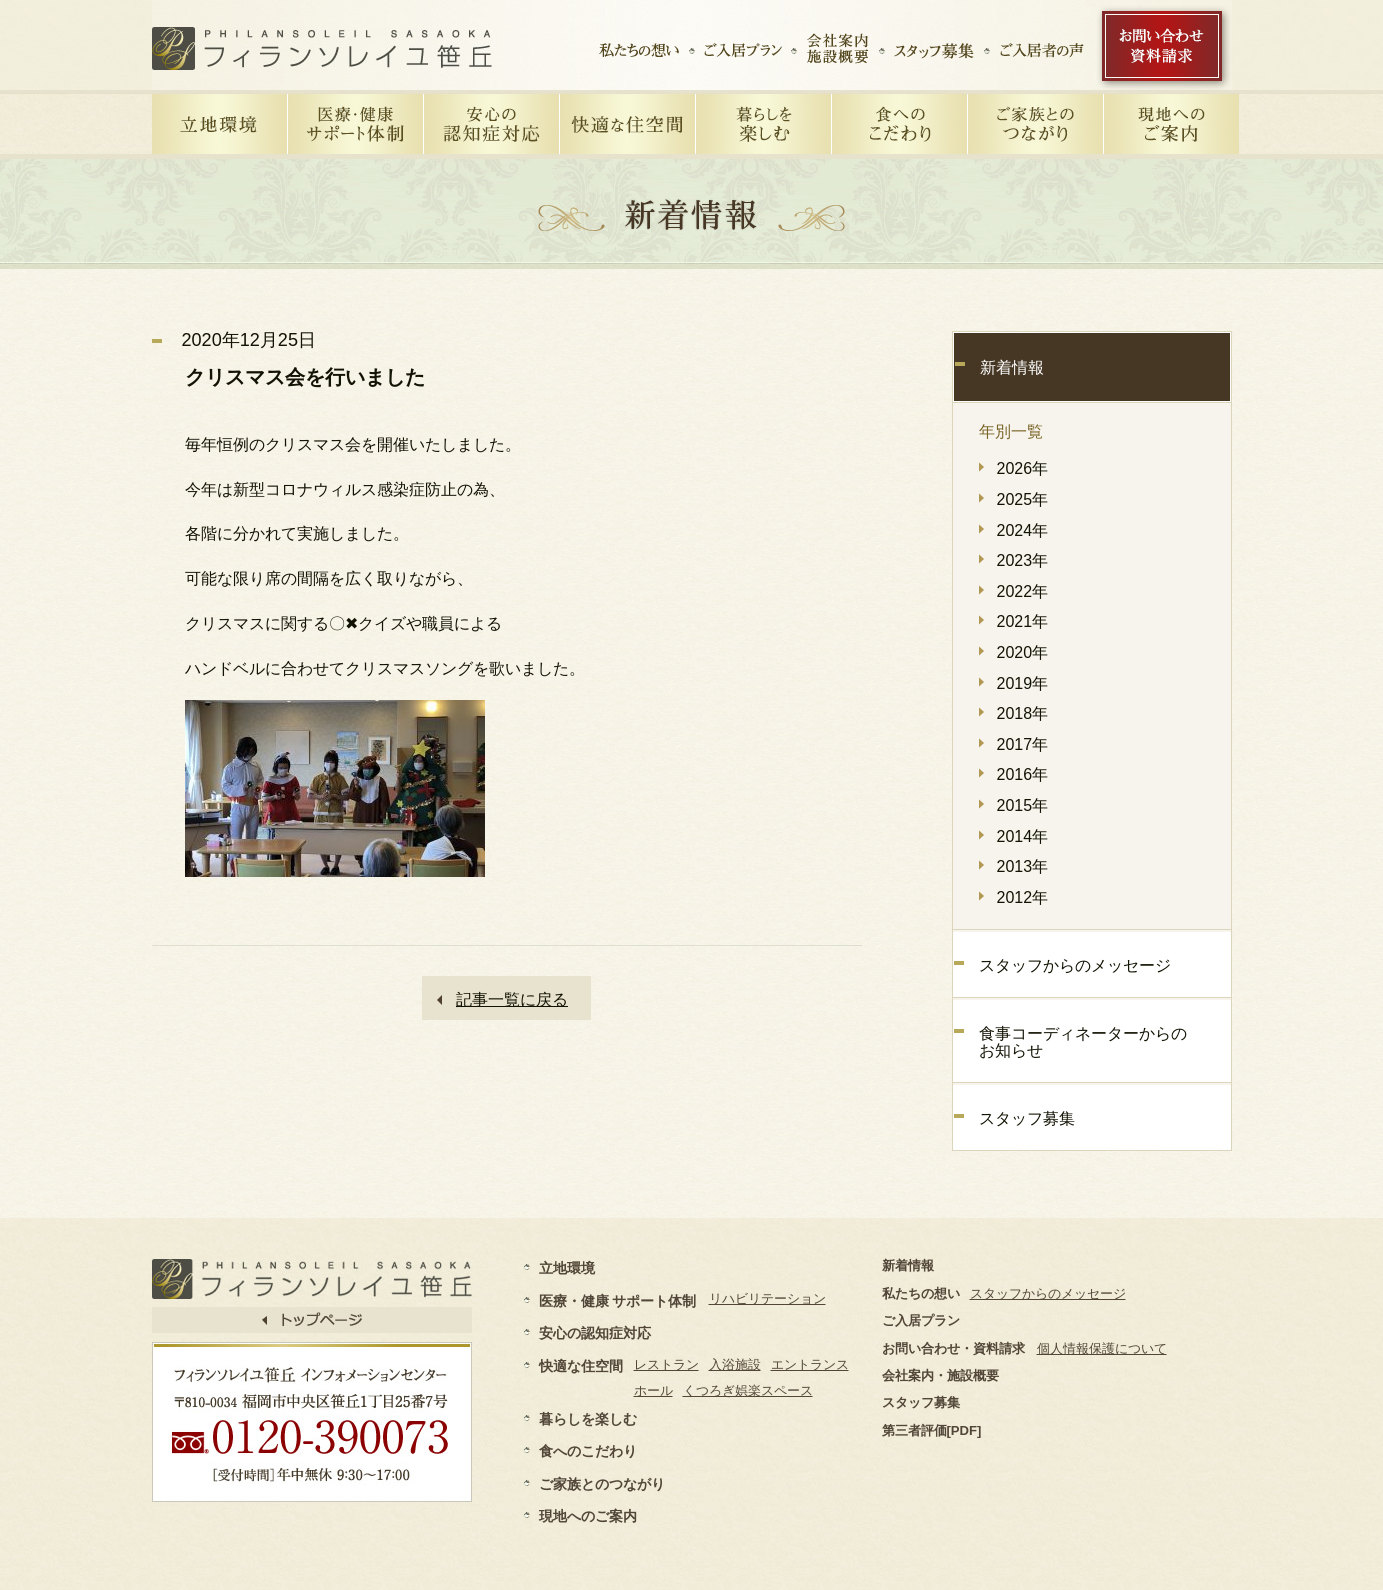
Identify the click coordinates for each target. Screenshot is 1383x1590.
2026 (1015, 468)
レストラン (666, 1364)
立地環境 (567, 1268)
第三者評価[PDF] (932, 1430)
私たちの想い (921, 1293)
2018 (1015, 713)
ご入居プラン (921, 1320)
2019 (1015, 683)
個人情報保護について (1102, 1348)
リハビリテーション (767, 1298)
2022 (1015, 591)
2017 (1015, 744)
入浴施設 (735, 1364)
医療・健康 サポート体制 (618, 1301)
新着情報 (1012, 367)
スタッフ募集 (1027, 1118)
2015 (1015, 805)
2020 (1015, 652)
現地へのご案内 (588, 1516)
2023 (1015, 560)
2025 (1015, 499)
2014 (1015, 836)
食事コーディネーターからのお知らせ (1083, 1042)
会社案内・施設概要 (940, 1375)
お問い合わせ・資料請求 (953, 1348)
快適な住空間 (581, 1366)
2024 (1015, 530)
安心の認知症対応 (595, 1333)
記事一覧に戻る (512, 999)
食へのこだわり (588, 1451)
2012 (1015, 897)
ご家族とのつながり (602, 1484)
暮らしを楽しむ (588, 1419)
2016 (1015, 774)
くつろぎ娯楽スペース (748, 1390)
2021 (1015, 621)
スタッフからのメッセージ (1075, 965)
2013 (1015, 866)
